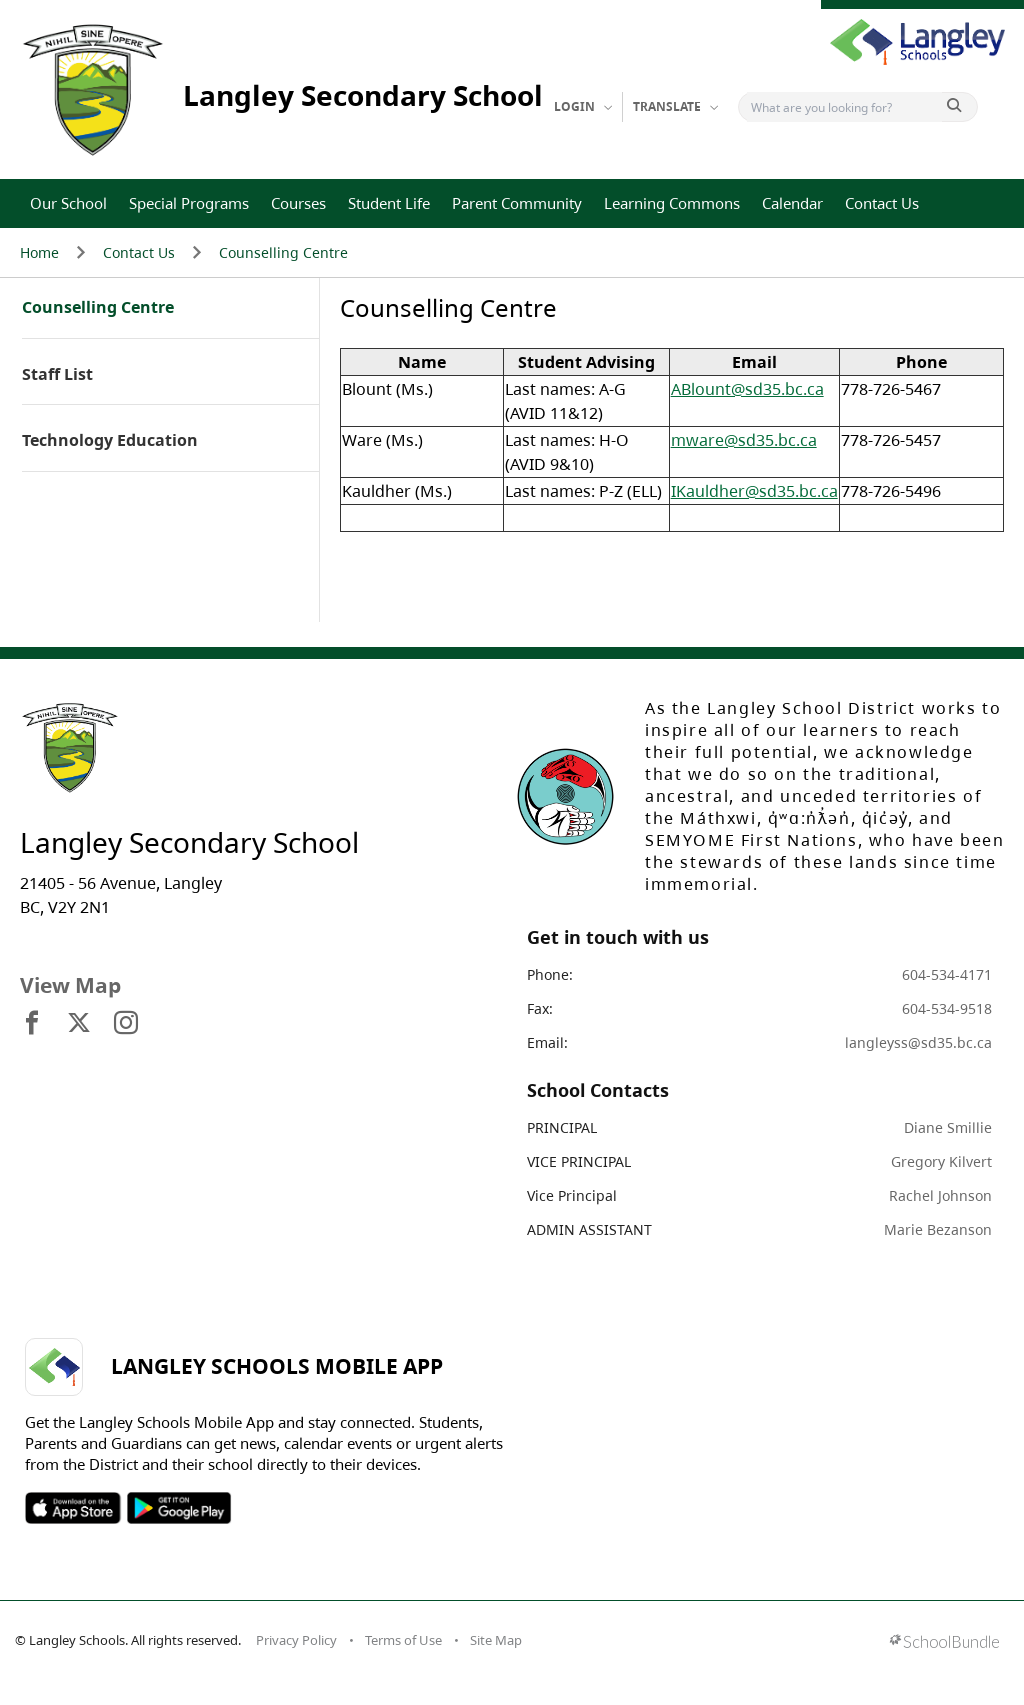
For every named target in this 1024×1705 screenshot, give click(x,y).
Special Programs (189, 203)
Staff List (57, 375)
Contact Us (882, 203)
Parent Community (517, 203)
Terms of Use (403, 1640)
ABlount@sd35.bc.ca (747, 389)
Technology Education (110, 441)
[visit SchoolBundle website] (944, 1643)
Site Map (496, 1640)
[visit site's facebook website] (32, 1024)
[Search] (844, 107)
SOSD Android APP (178, 1508)
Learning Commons (672, 203)
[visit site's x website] (79, 1024)
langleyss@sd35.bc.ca (918, 1042)
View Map (70, 985)
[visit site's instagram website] (126, 1024)
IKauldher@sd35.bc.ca (754, 491)
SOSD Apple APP (73, 1508)
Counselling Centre (283, 252)
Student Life (389, 203)
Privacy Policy (296, 1640)
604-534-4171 (947, 974)
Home (39, 252)
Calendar (792, 203)
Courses (298, 203)
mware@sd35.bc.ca (744, 440)
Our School (68, 203)
